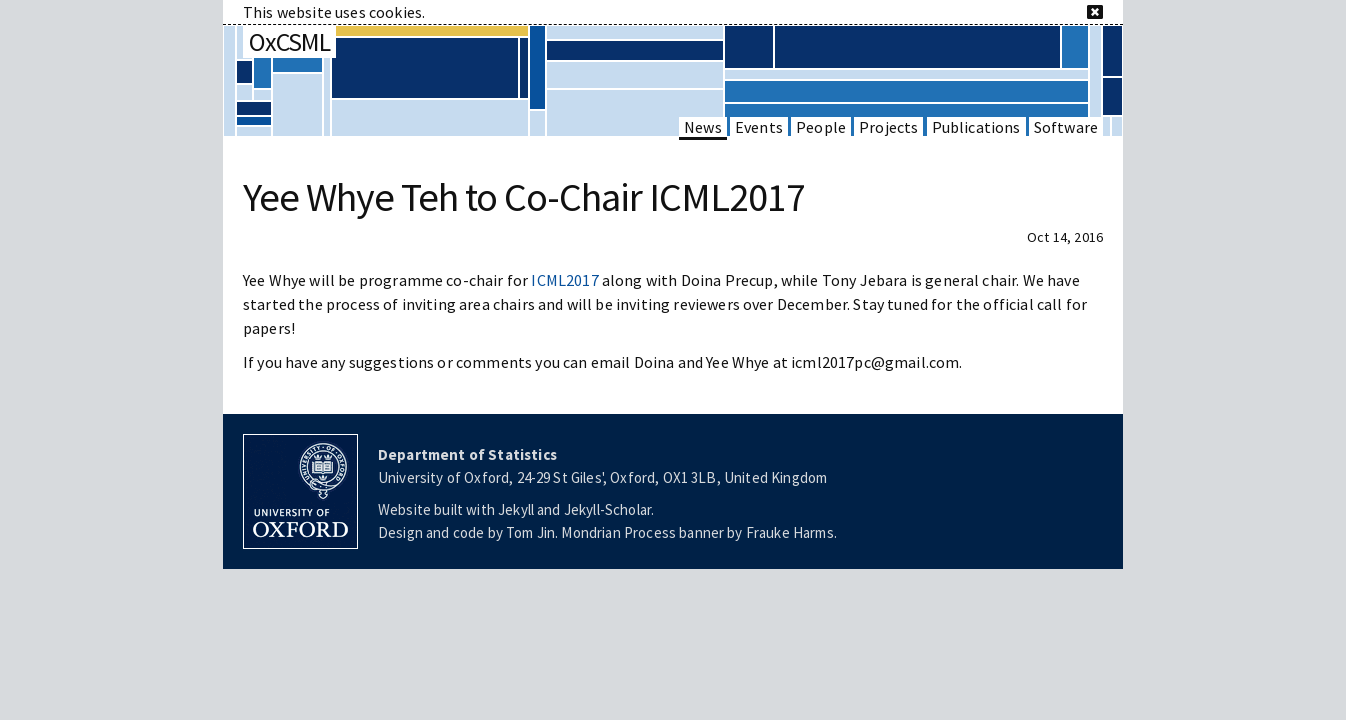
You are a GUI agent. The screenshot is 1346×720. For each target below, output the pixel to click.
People (821, 127)
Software (1066, 127)
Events (759, 127)
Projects (888, 127)
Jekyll (516, 509)
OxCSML (289, 41)
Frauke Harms (790, 532)
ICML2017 (564, 280)
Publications (976, 127)
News (703, 127)
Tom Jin (530, 532)
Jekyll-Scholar (607, 509)
